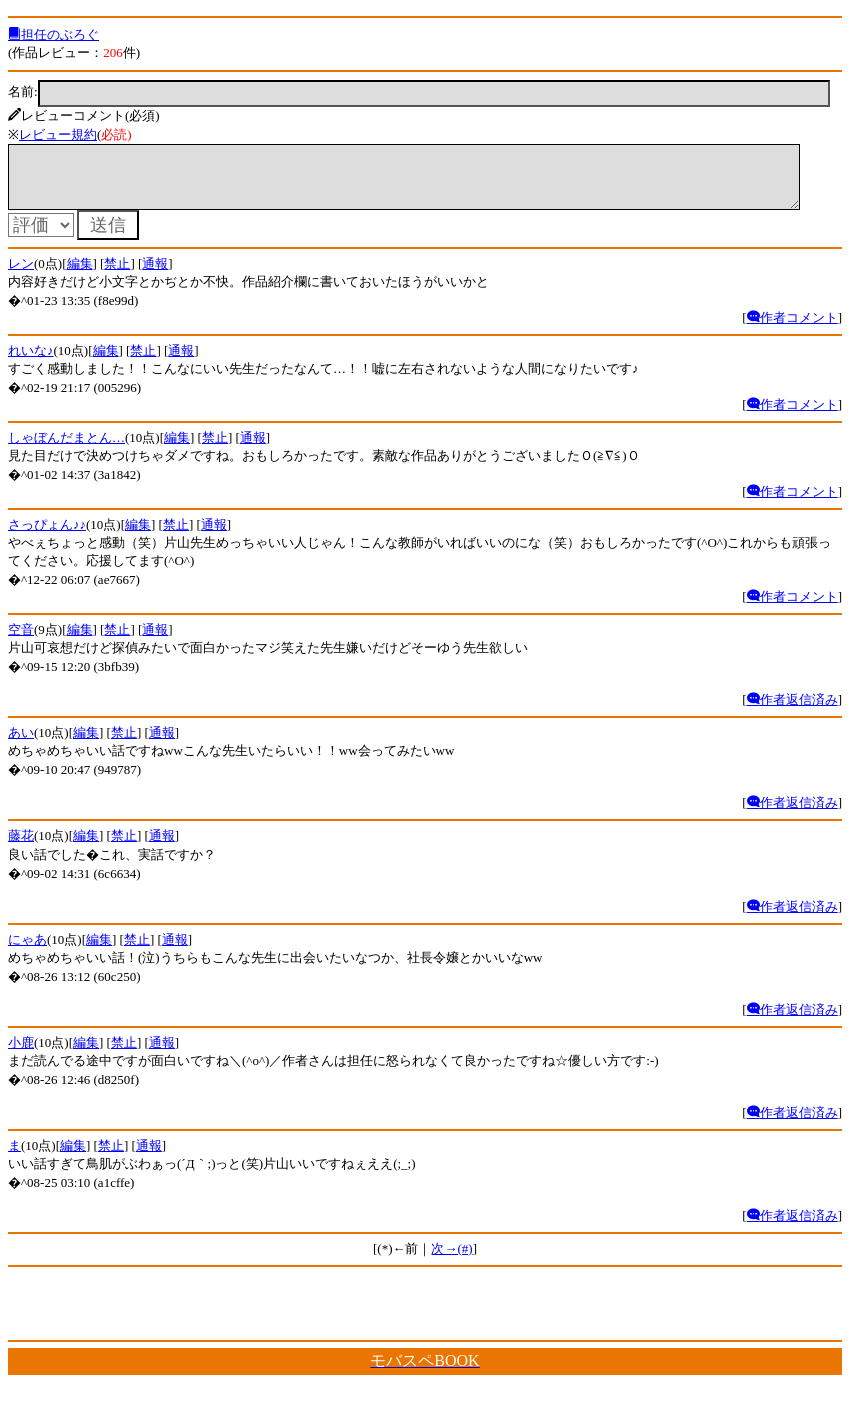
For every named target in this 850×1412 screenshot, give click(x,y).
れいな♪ (31, 362)
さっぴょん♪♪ (47, 536)
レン (21, 275)
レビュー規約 (58, 134)
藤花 (21, 847)
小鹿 (21, 1054)
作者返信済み (792, 711)
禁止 (117, 275)
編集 (80, 275)
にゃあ (27, 951)
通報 (155, 275)
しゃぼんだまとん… (66, 449)
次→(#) (451, 1260)
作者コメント (792, 329)
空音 (21, 641)
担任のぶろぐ (53, 34)
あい (21, 744)
